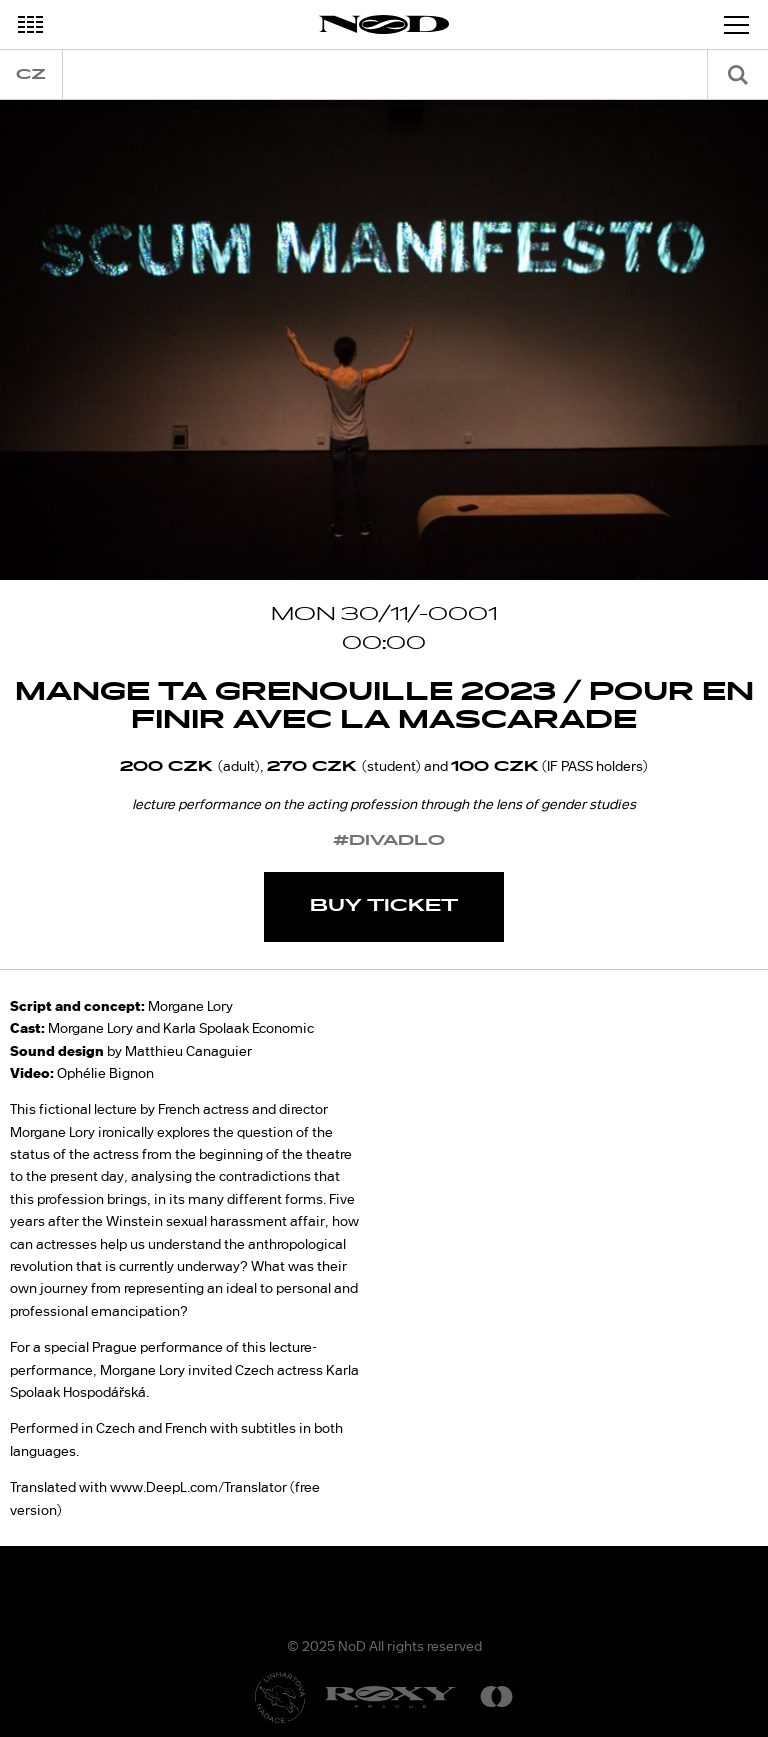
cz (31, 74)
